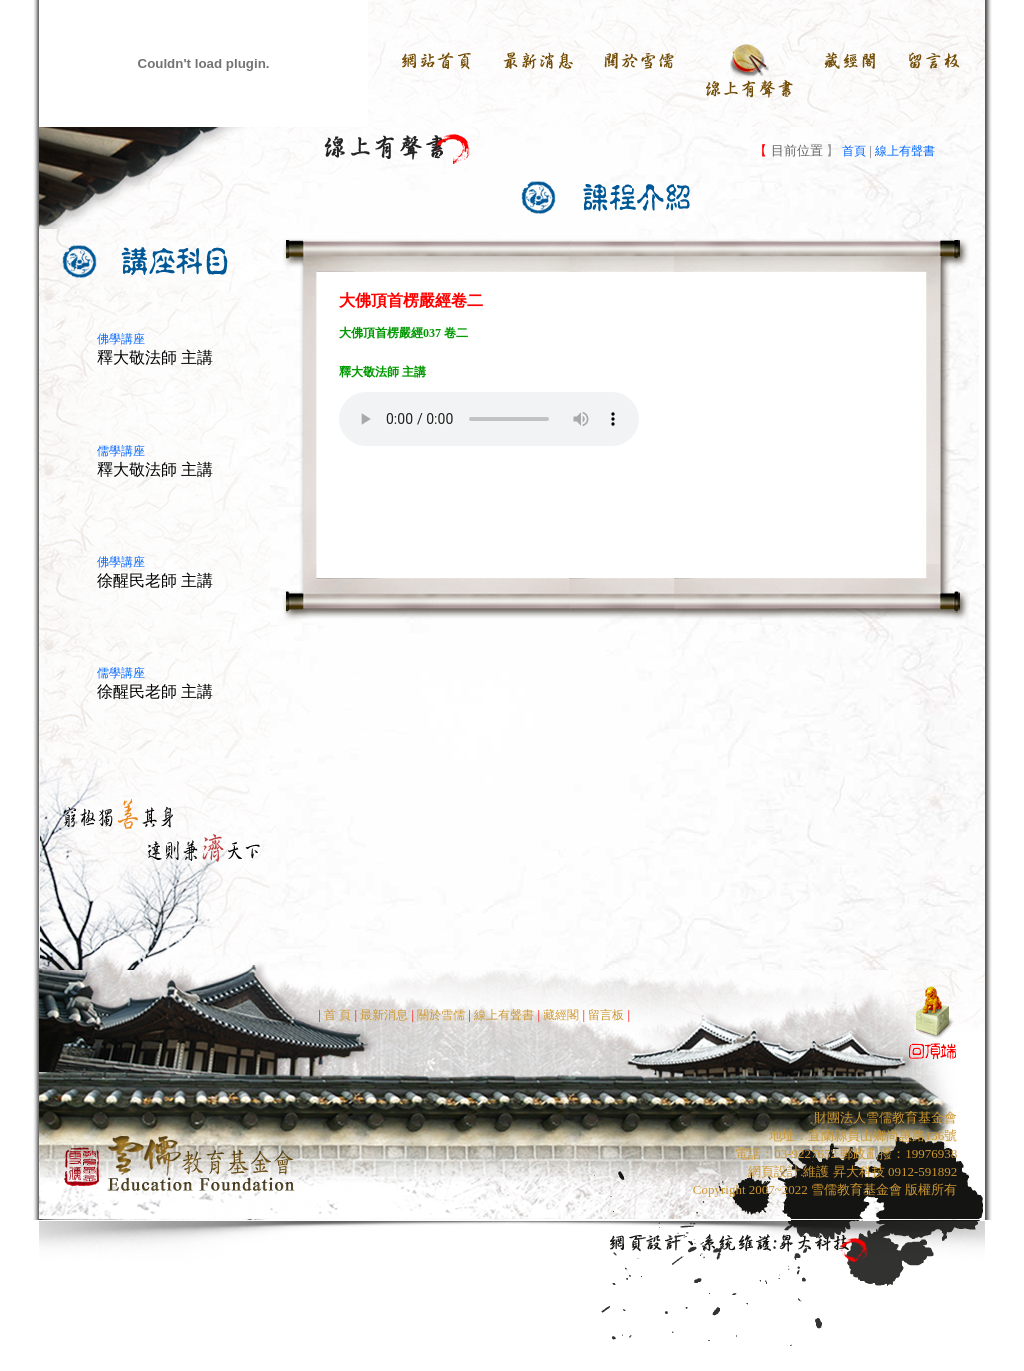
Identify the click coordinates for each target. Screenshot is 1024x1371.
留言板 (607, 1015)
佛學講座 (121, 339)
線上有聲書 (905, 151)
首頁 (852, 151)
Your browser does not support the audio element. (489, 419)
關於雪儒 (439, 1015)
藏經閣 (561, 1015)
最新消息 (384, 1015)
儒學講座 (121, 451)
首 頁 (337, 1015)
